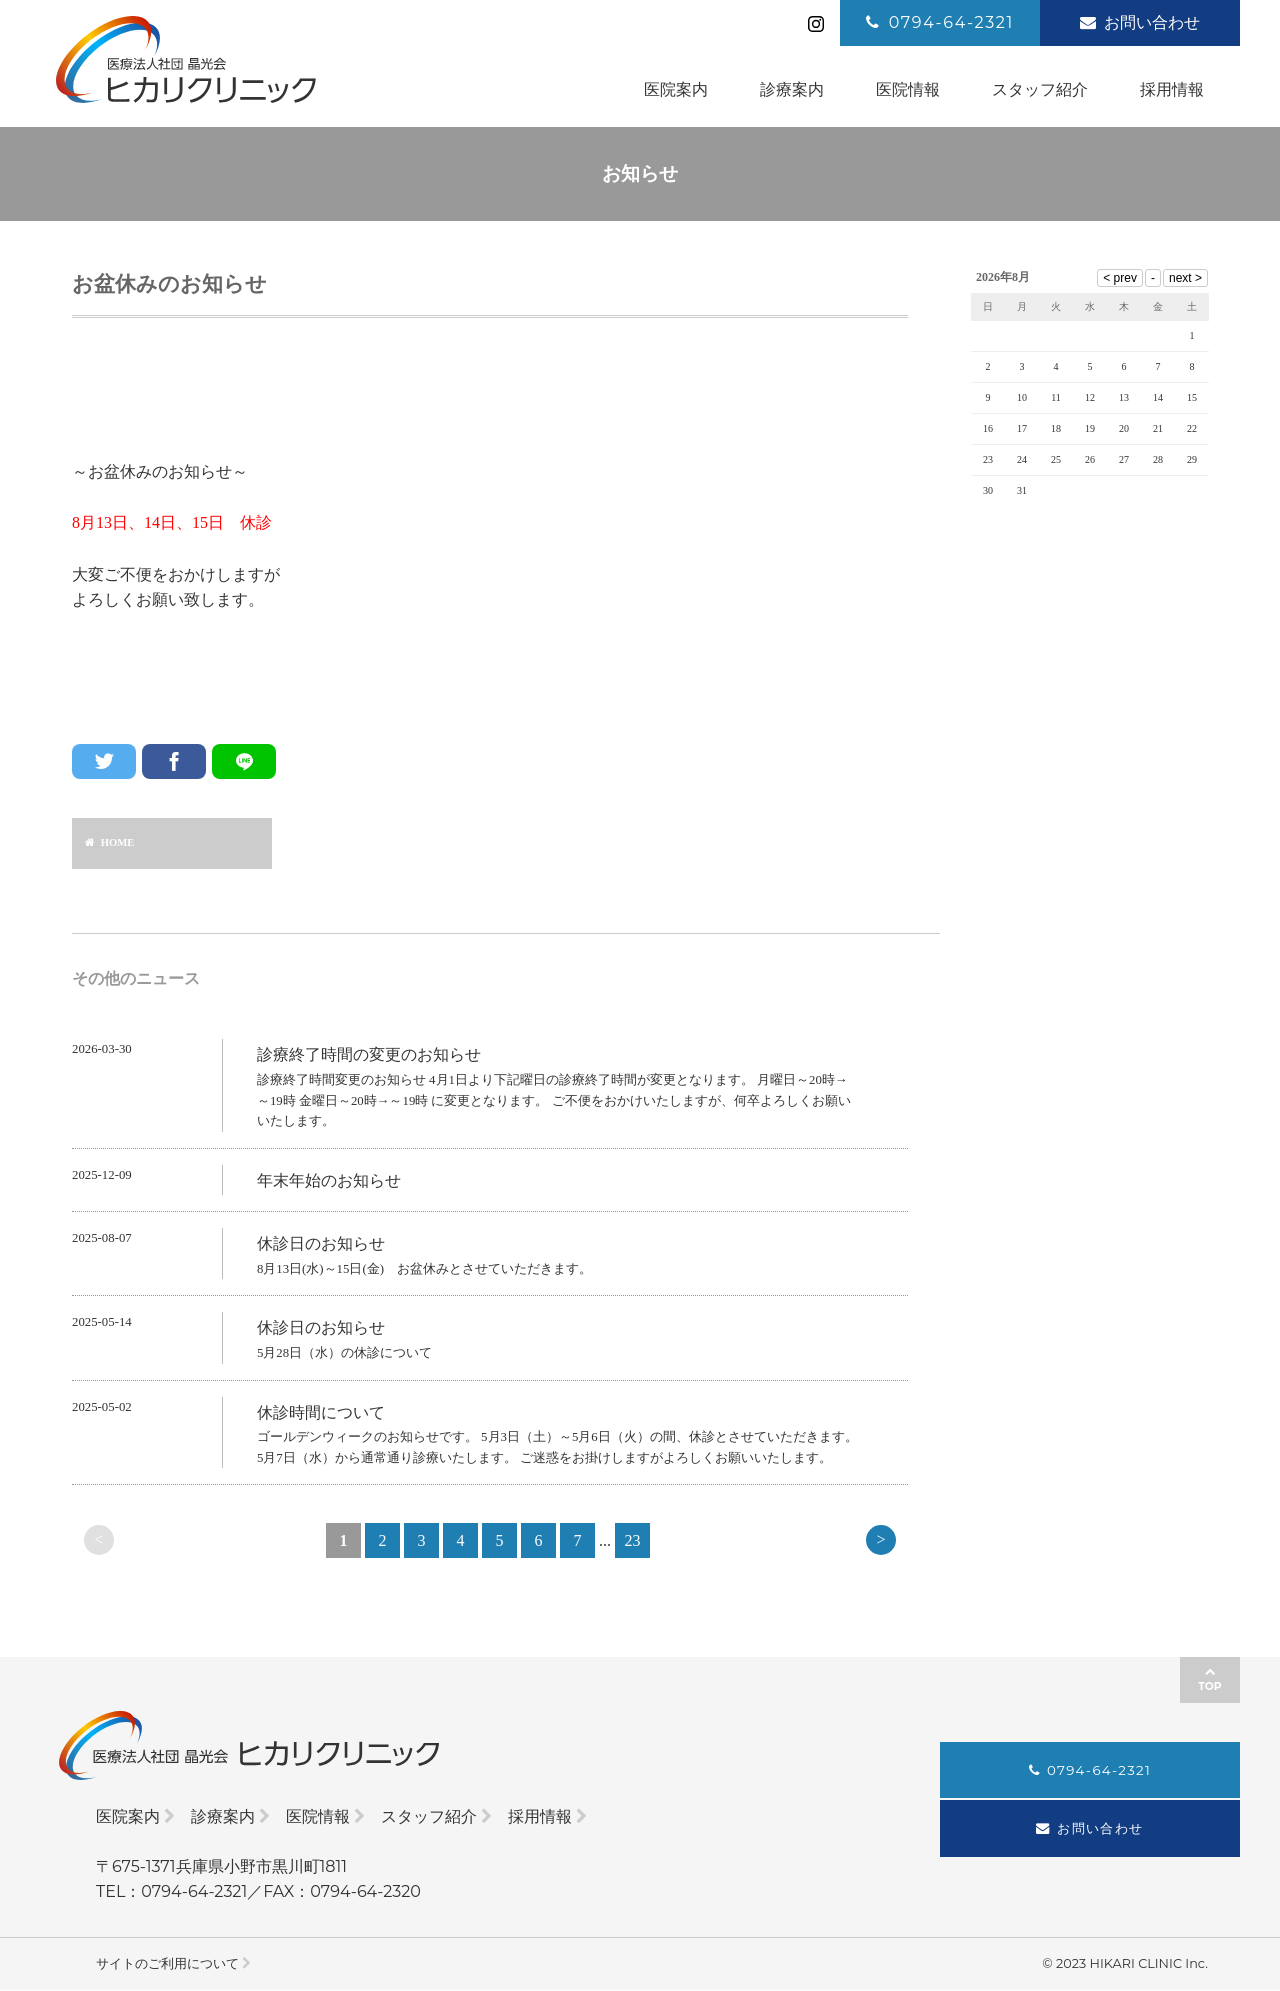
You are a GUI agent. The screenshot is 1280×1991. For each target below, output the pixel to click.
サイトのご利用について (167, 1964)
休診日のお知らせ (321, 1248)
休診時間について (321, 1416)
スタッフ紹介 (429, 1817)
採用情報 (540, 1817)
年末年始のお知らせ (329, 1184)
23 (633, 1545)
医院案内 (128, 1817)
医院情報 (318, 1817)
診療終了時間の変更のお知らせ (369, 1059)
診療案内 (223, 1817)
